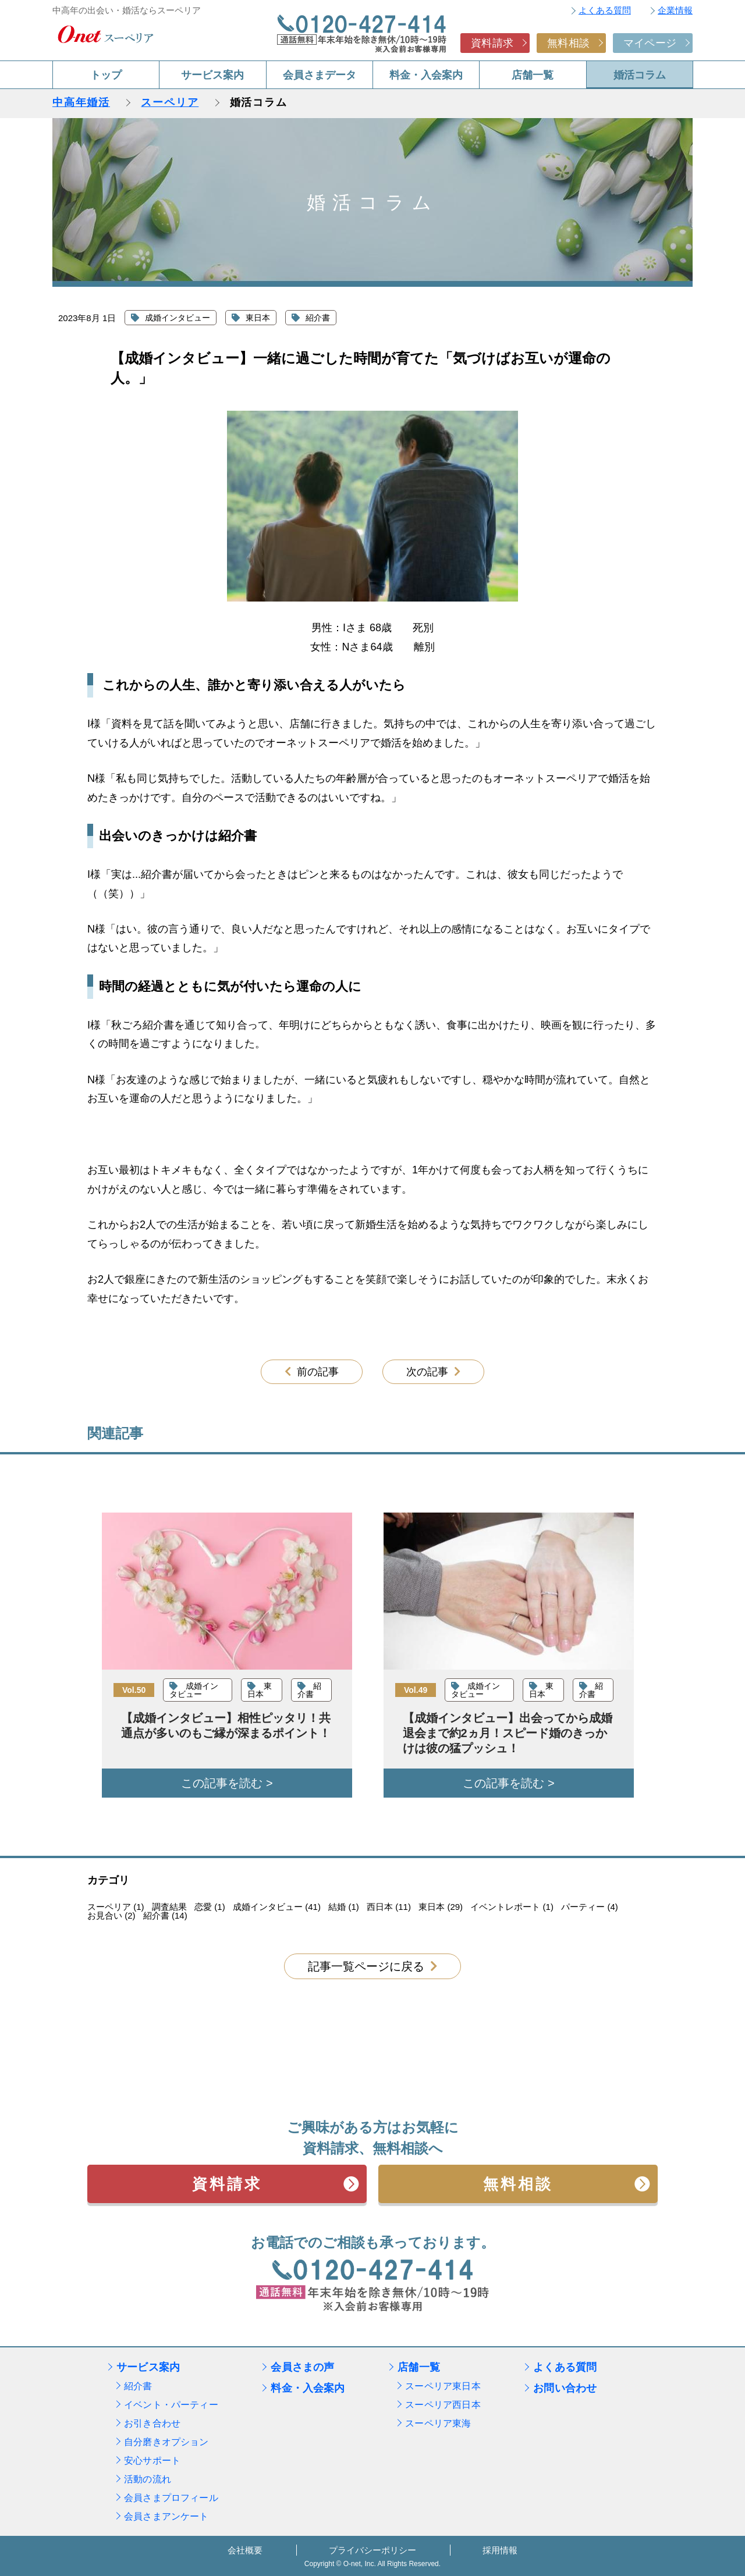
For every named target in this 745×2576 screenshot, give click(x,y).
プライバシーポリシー (372, 2550)
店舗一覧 (533, 75)
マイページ (649, 43)
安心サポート (152, 2460)
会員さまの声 (302, 2367)
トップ (106, 75)
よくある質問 (605, 10)
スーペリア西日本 (442, 2405)
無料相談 (568, 43)
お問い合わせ (565, 2388)
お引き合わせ (152, 2423)
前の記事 (318, 1372)
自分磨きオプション (166, 2442)
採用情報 (500, 2550)
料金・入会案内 (426, 75)
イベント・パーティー (171, 2405)
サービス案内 (212, 75)
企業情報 (675, 10)
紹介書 (138, 2386)
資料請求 (492, 43)
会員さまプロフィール (171, 2498)
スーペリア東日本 (442, 2386)
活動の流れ (147, 2479)
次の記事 (427, 1372)
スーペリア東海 (438, 2423)
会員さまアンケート (166, 2516)
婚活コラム (639, 75)
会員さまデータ (319, 75)
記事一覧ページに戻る (366, 1966)
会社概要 (245, 2550)
